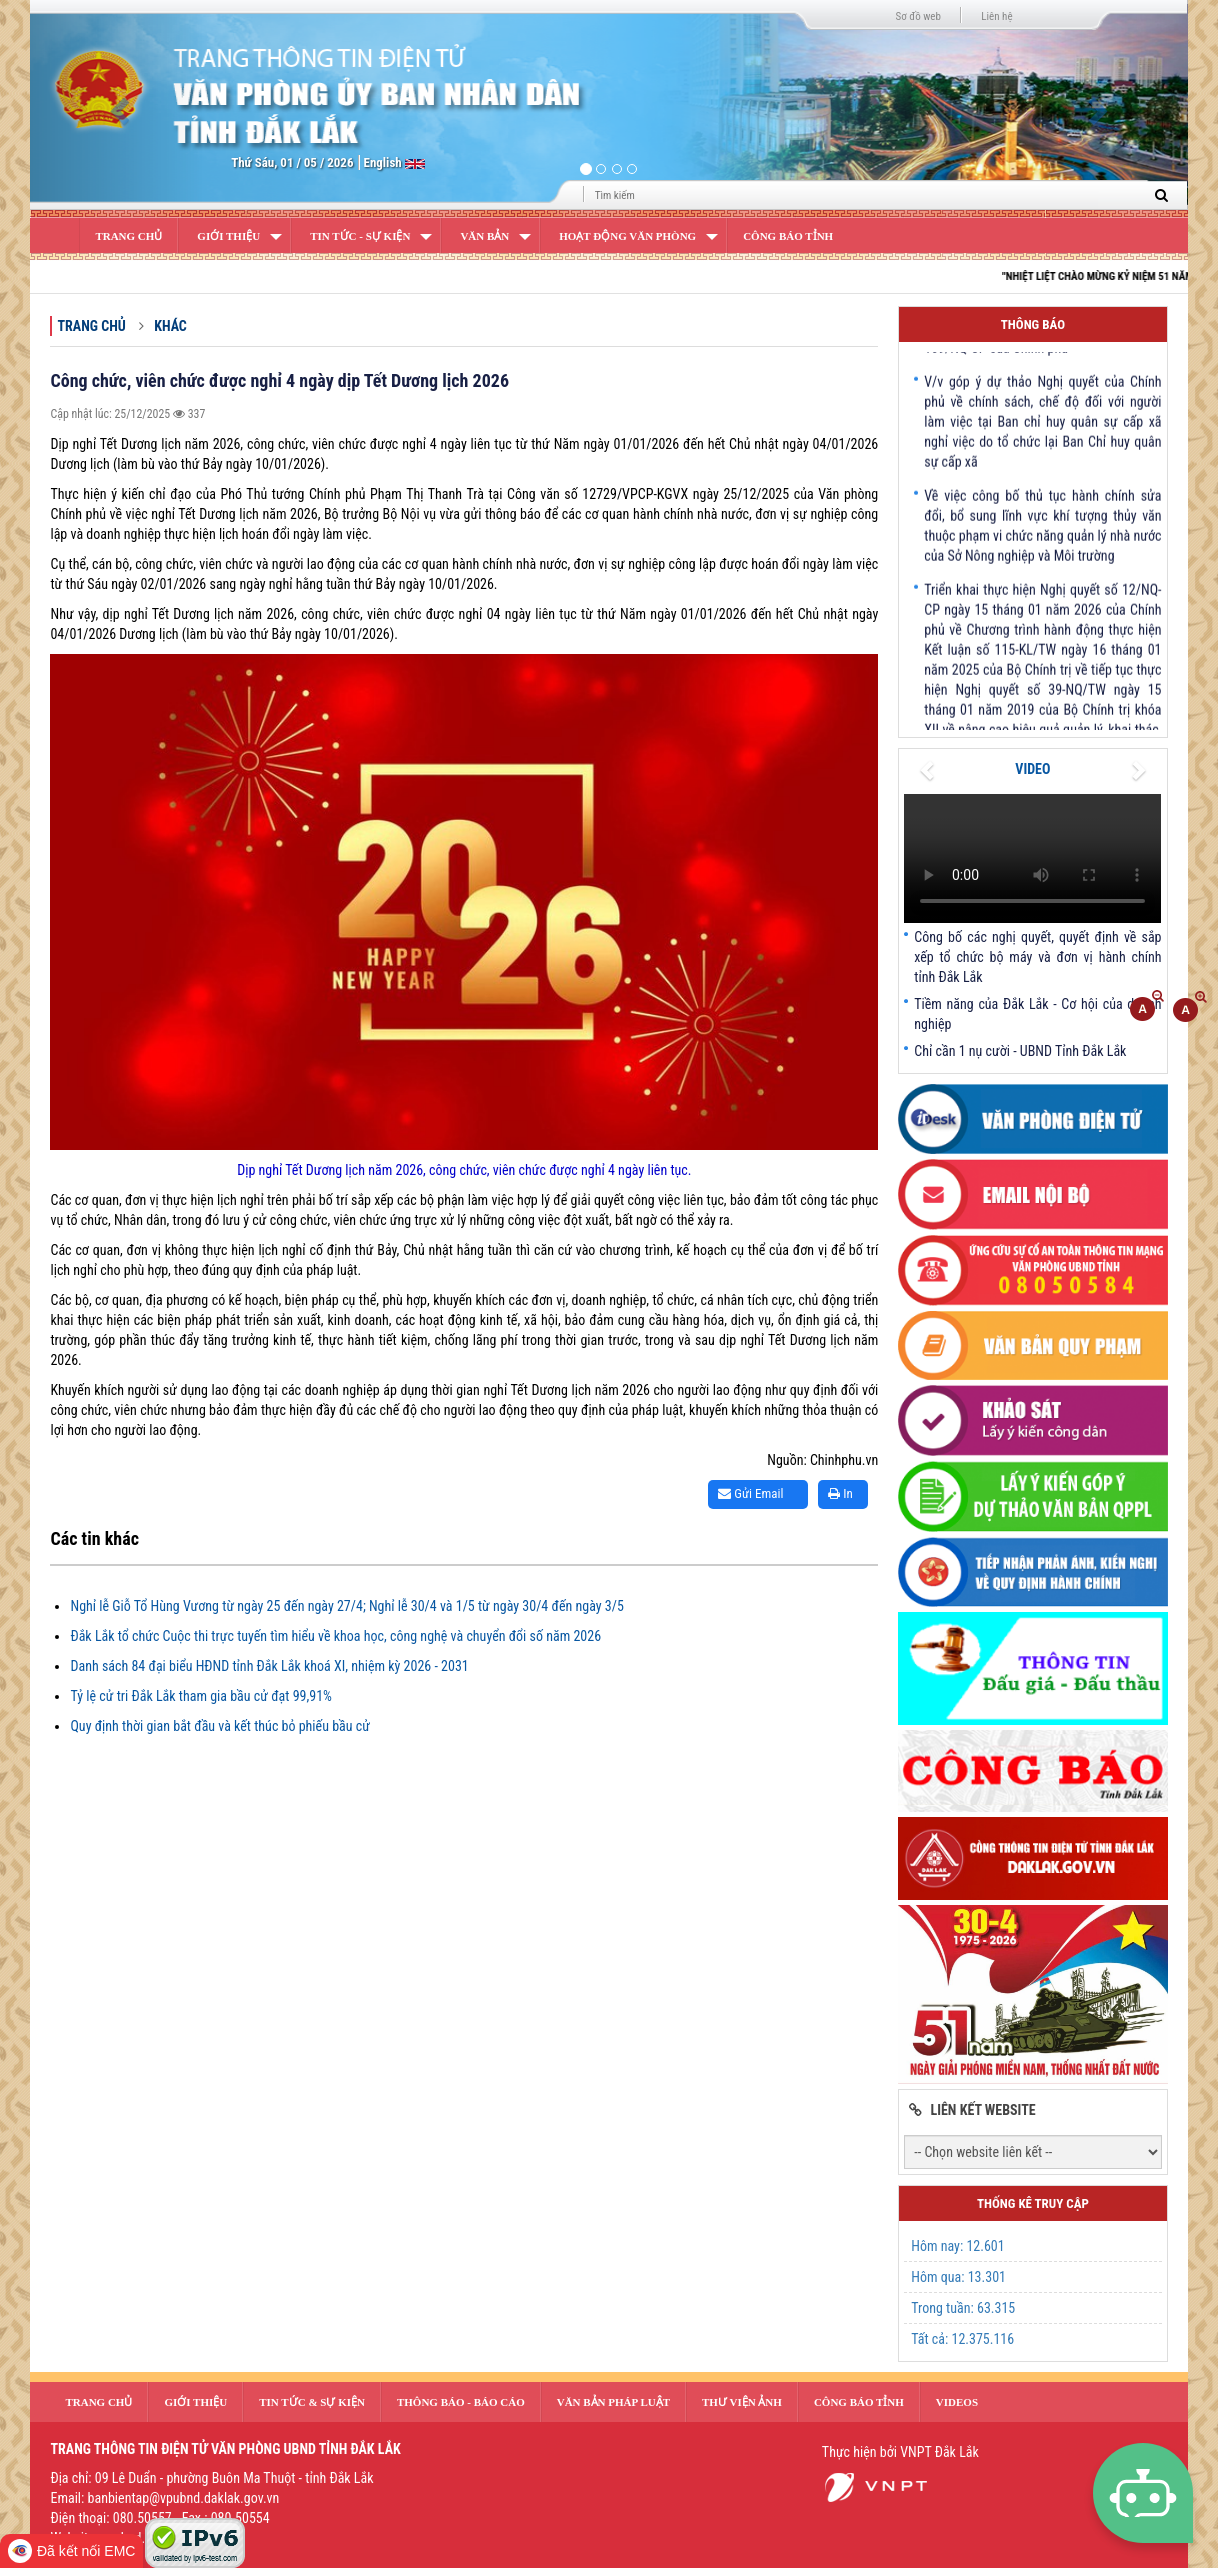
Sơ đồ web (918, 16)
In (840, 1493)
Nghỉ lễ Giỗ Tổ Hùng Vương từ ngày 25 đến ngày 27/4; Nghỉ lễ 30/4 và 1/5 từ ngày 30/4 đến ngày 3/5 (346, 1606)
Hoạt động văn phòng (627, 236)
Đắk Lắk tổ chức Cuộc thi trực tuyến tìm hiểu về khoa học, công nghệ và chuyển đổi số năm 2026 (335, 1636)
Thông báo (1033, 324)
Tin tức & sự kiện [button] (312, 2402)
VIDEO (1032, 769)
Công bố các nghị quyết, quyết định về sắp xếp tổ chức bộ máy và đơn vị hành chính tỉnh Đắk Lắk (1037, 957)
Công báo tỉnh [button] (859, 2402)
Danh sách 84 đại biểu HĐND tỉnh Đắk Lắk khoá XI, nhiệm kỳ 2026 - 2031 (269, 1666)
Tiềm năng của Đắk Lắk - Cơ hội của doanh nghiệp (1037, 1014)
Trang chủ (91, 326)
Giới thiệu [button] (195, 2402)
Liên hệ (996, 16)
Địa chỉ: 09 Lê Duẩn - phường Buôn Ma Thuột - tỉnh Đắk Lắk (211, 2478)
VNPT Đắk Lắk (939, 2452)
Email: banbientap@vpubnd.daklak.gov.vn (164, 2498)
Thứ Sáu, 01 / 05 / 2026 (292, 162)
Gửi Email (750, 1493)
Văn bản (484, 236)
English (384, 162)
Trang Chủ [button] (98, 2402)
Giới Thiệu (228, 236)
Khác (170, 326)
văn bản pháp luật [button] (613, 2402)
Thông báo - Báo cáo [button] (461, 2402)
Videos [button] (957, 2402)
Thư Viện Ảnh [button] (742, 2402)
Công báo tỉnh (788, 236)
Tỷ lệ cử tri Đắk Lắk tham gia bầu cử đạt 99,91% (200, 1696)
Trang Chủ (128, 236)
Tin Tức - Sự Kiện (360, 236)
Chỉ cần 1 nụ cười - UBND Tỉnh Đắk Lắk (1020, 1051)
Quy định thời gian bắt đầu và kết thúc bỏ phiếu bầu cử (219, 1726)
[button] (117, 105)
